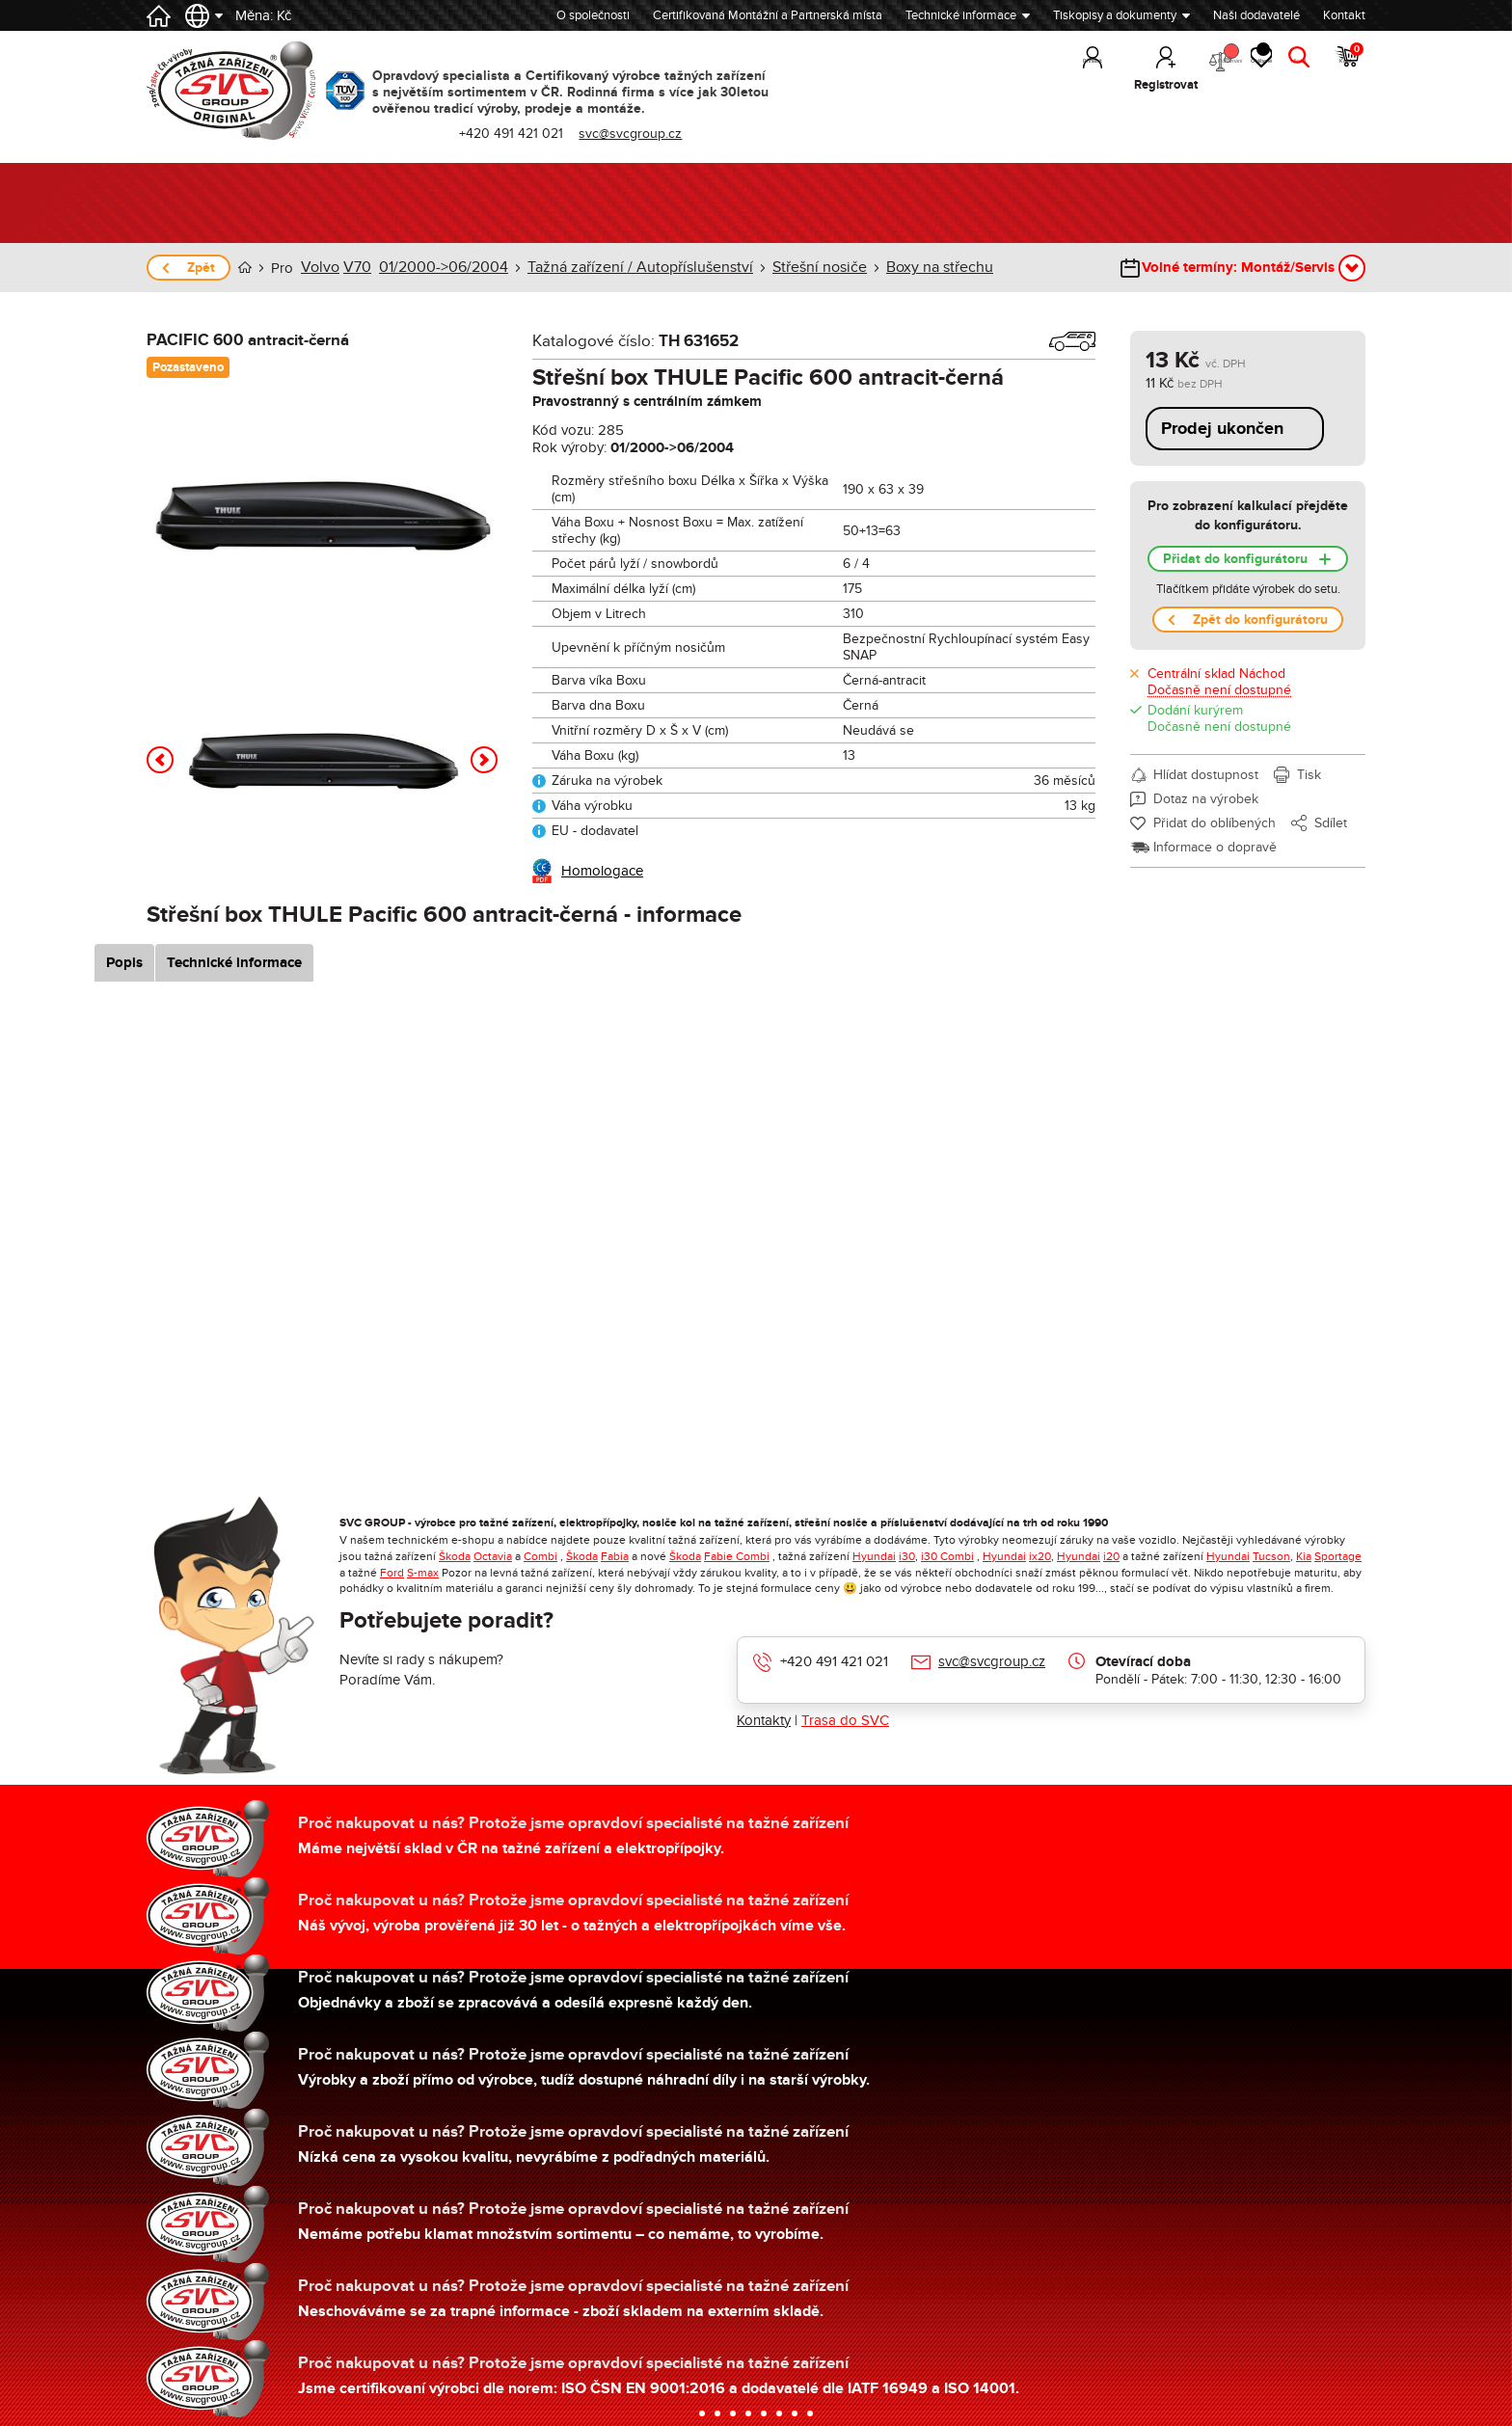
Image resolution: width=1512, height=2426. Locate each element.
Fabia (615, 1555)
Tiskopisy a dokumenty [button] (1114, 15)
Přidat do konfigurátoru (1235, 558)
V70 (353, 267)
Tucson (1271, 1555)
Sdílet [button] (1330, 822)
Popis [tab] (172, 962)
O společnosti (593, 15)
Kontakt (1344, 15)
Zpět (201, 267)
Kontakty (764, 1719)
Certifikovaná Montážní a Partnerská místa (767, 15)
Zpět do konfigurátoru (1260, 618)
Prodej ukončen (1222, 428)
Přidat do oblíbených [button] (1214, 822)
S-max (423, 1571)
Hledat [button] (1291, 85)
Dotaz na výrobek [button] (1205, 798)
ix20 (1040, 1555)
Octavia (492, 1555)
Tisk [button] (1309, 774)
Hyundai (874, 1555)
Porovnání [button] (1155, 68)
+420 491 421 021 (834, 1660)
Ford (392, 1571)
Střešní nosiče (781, 267)
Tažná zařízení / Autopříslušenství (615, 267)
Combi (540, 1555)
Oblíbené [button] (1228, 67)
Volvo (319, 267)
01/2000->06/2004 (433, 267)
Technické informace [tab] (282, 962)
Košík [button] (1348, 67)
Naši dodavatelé (1256, 15)
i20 (1111, 1555)
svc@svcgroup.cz (991, 1660)
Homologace (602, 869)
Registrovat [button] (1077, 85)
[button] (160, 758)
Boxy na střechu (893, 267)
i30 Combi (947, 1555)
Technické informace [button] (960, 15)
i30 (907, 1555)
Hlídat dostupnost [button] (1205, 774)
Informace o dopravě (1215, 846)
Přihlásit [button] (1004, 85)
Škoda (455, 1555)
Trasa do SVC (845, 1719)
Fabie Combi (737, 1555)
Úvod (245, 267)
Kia (1303, 1555)
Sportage (1338, 1555)
